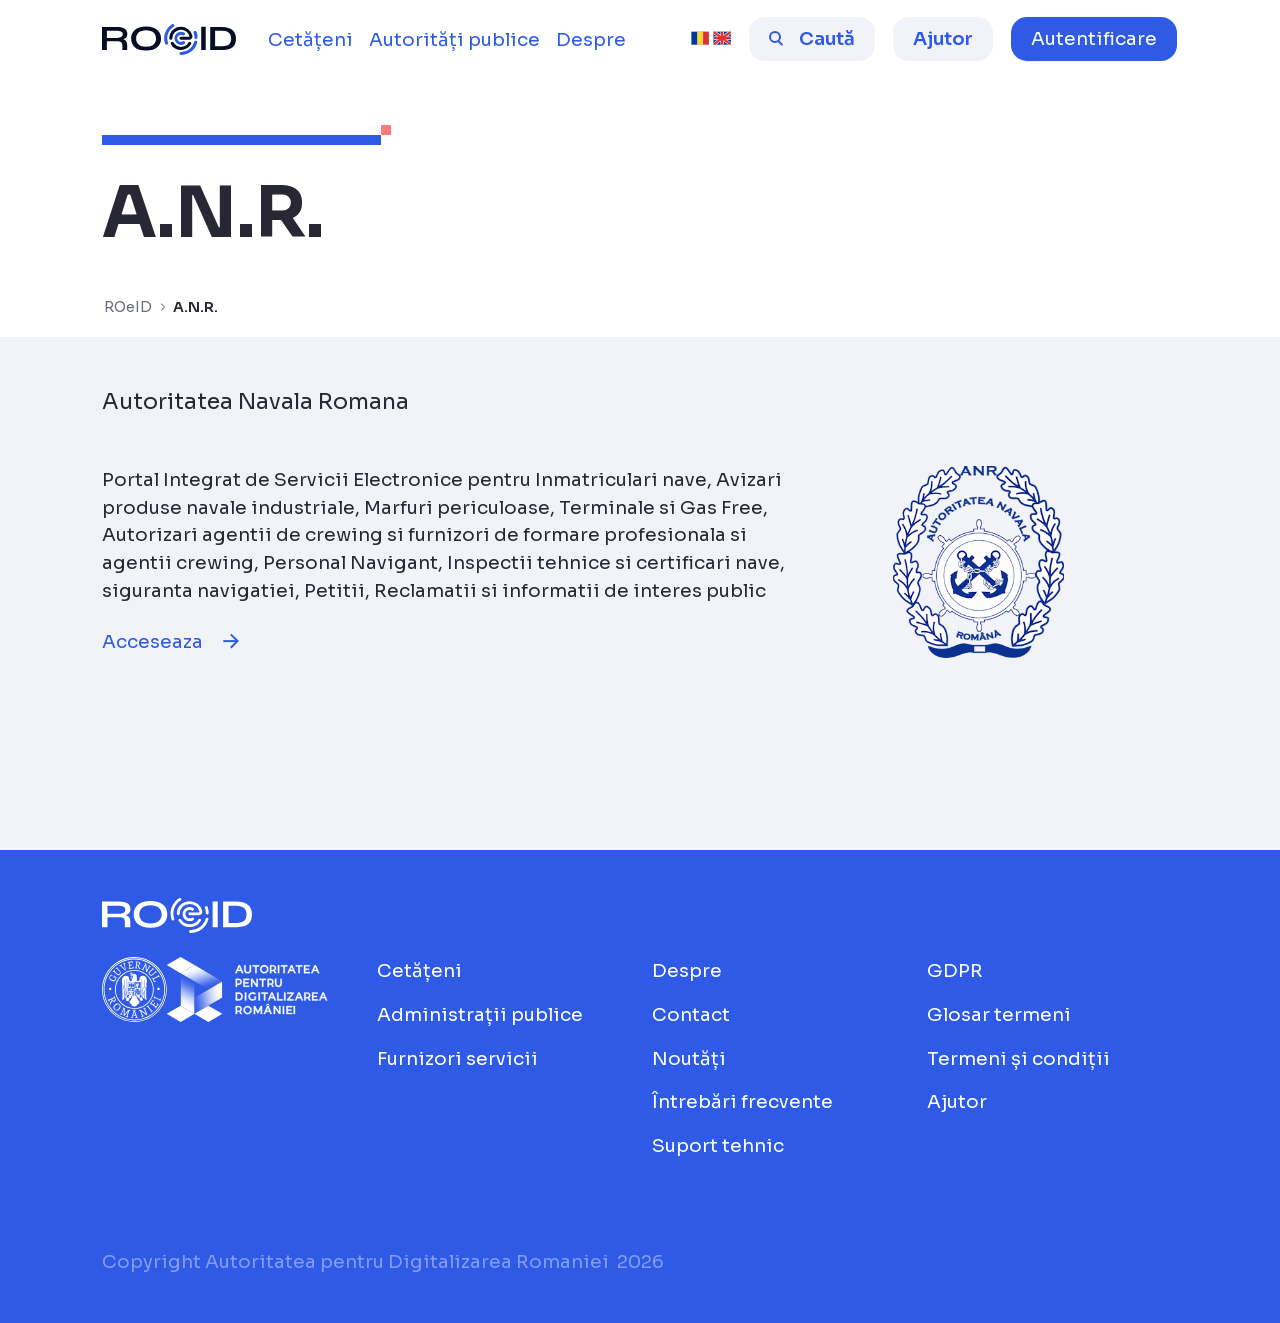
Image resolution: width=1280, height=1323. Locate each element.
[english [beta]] (722, 38)
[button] (1094, 39)
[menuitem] (310, 40)
